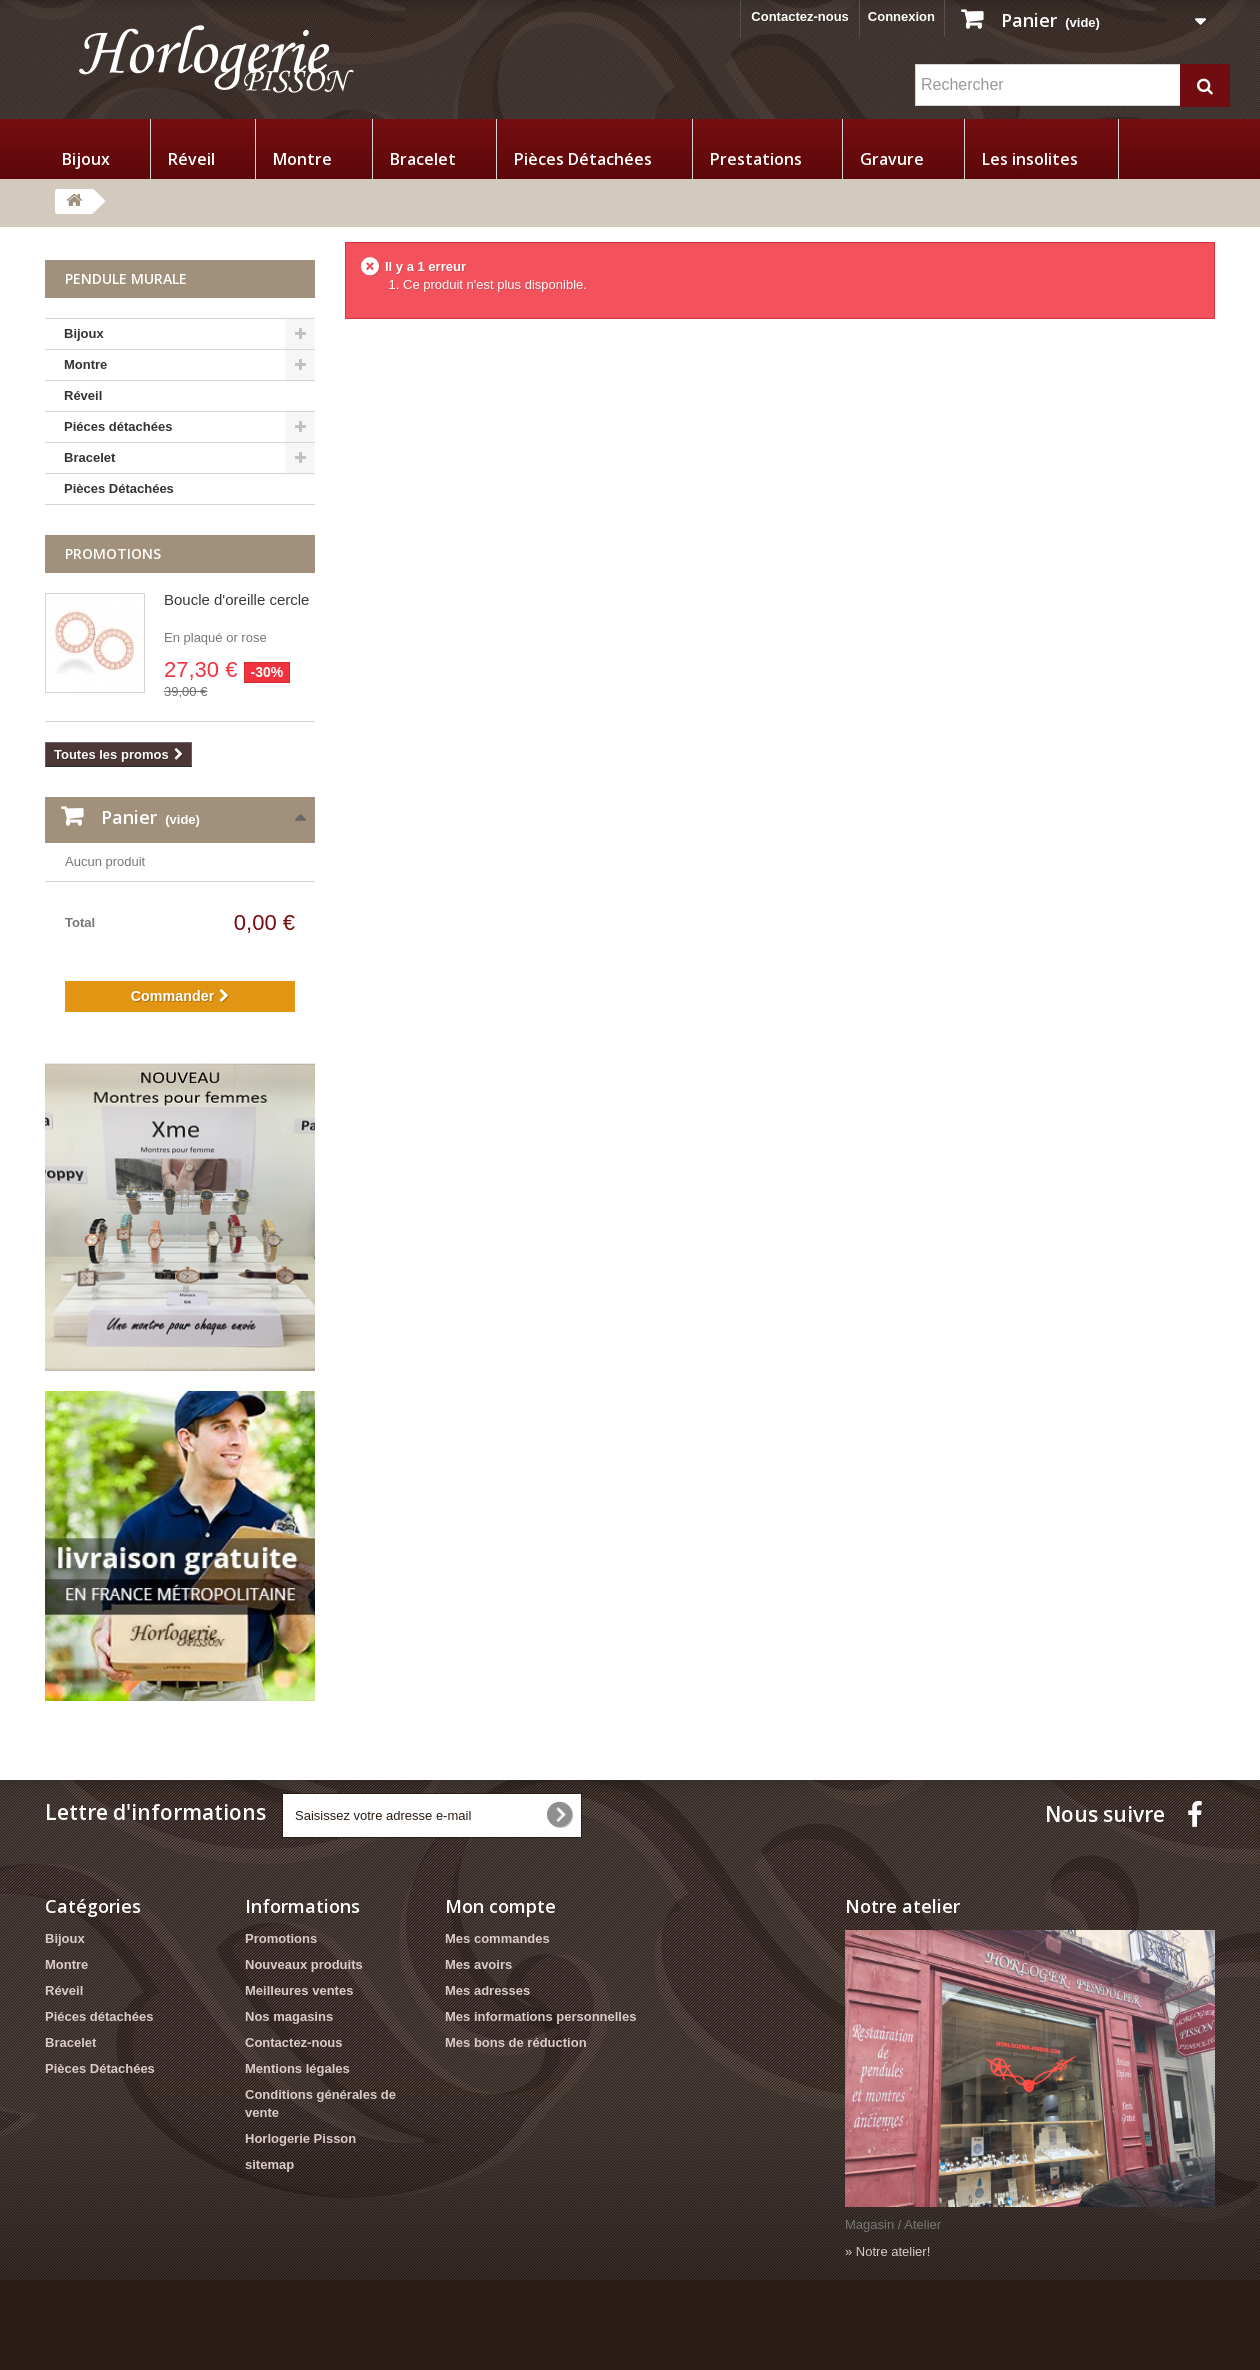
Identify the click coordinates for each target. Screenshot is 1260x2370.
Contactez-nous (800, 16)
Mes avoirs (478, 1964)
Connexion (901, 16)
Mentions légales (297, 2068)
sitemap (269, 2164)
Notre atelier (902, 1906)
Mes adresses (487, 1990)
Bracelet (423, 159)
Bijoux (86, 159)
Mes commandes (497, 1938)
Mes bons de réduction (516, 2042)
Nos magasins (289, 2016)
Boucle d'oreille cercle (236, 599)
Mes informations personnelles (540, 2016)
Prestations (756, 159)
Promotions (113, 553)
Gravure (892, 159)
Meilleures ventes (299, 1990)
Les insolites (1030, 159)
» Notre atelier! (887, 2251)
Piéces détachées (118, 426)
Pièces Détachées (583, 159)
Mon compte (500, 1906)
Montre (302, 159)
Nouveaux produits (304, 1964)
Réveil (191, 159)
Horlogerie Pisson (300, 2138)
